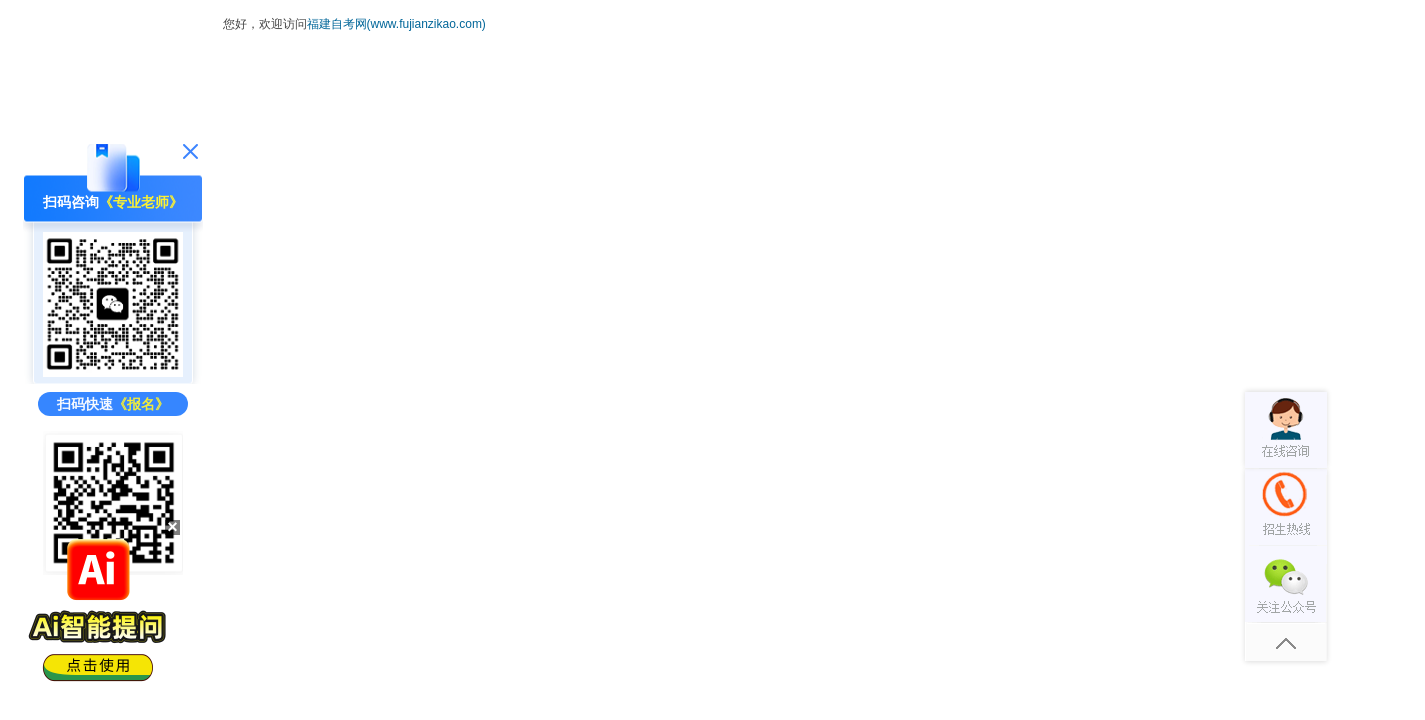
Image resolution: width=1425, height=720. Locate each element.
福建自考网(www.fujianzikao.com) (396, 24)
